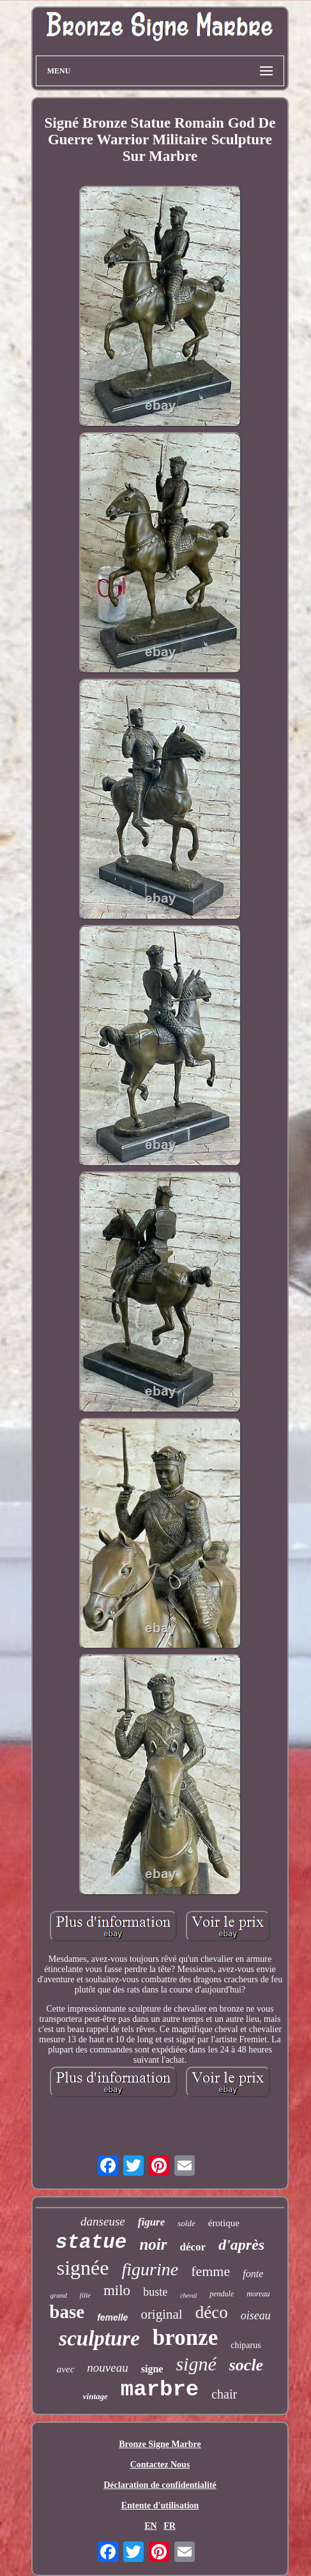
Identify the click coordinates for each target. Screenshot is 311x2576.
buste (155, 2292)
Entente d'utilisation (160, 2505)
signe (152, 2368)
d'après (241, 2244)
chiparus (246, 2345)
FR (169, 2526)
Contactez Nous (160, 2464)
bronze (185, 2337)
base (66, 2311)
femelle (112, 2317)
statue (91, 2242)
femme (210, 2271)
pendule (221, 2293)
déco (211, 2312)
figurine (149, 2269)
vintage (95, 2396)
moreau (258, 2293)
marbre (160, 2389)
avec (65, 2369)
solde (186, 2223)
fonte (253, 2273)
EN (150, 2526)
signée (83, 2267)
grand (58, 2295)
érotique (223, 2223)
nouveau (107, 2367)
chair (224, 2394)
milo (116, 2290)
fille (85, 2295)
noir (153, 2244)
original (161, 2314)
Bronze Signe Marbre (160, 2444)
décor (193, 2247)
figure (151, 2222)
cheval (188, 2295)
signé (196, 2363)
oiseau (256, 2315)
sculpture (99, 2338)
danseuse (102, 2221)
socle (246, 2365)
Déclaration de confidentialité (159, 2485)
